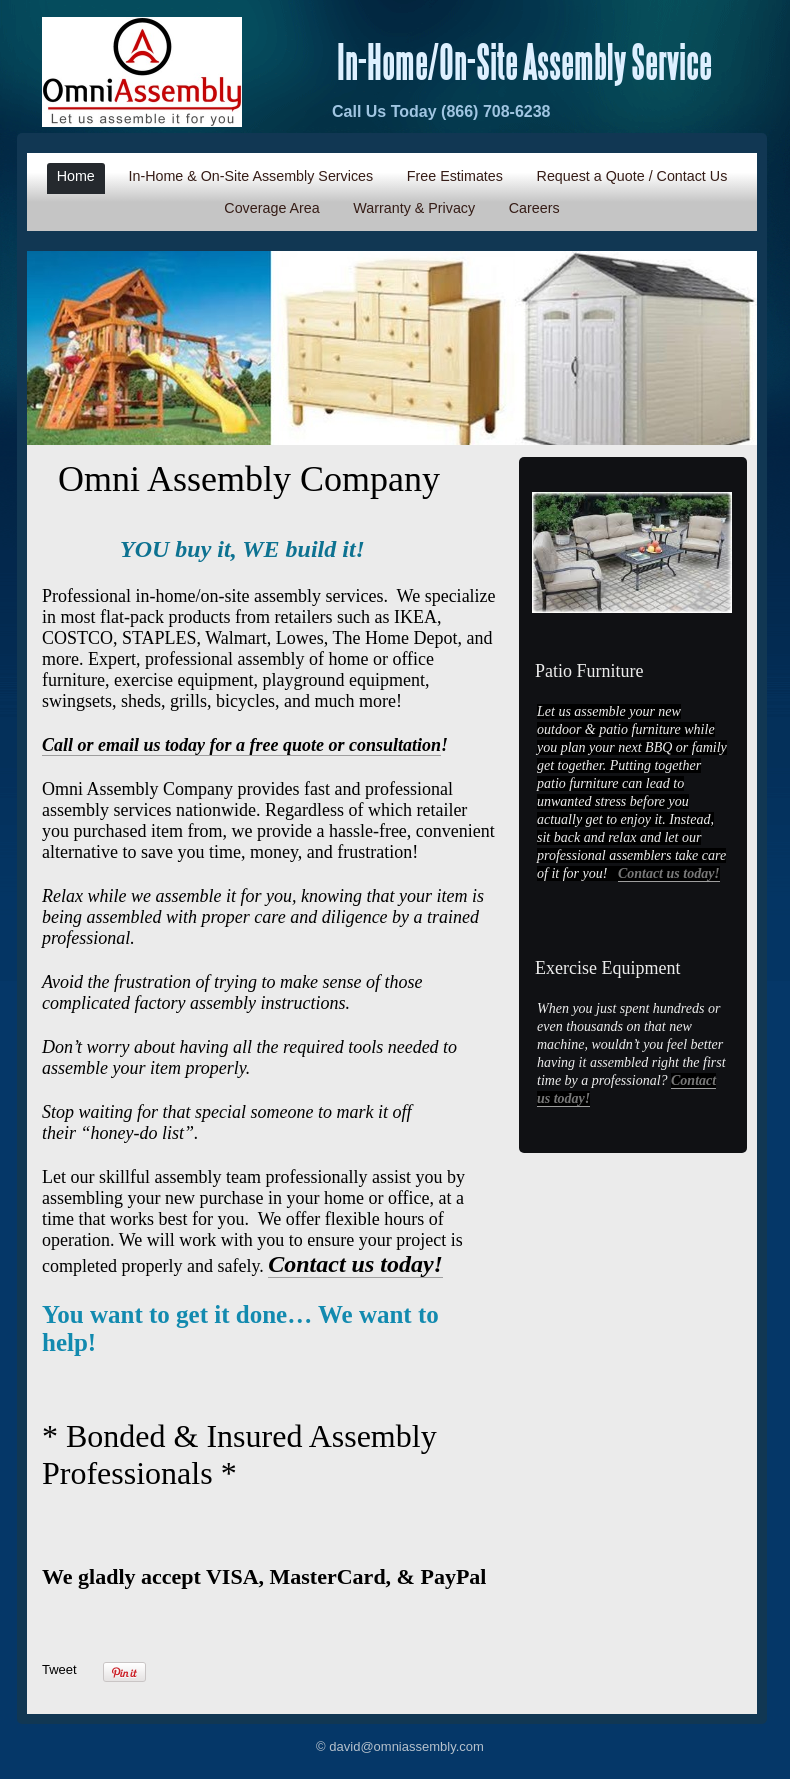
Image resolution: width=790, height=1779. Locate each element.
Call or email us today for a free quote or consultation (241, 745)
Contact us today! (669, 873)
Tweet (59, 1669)
